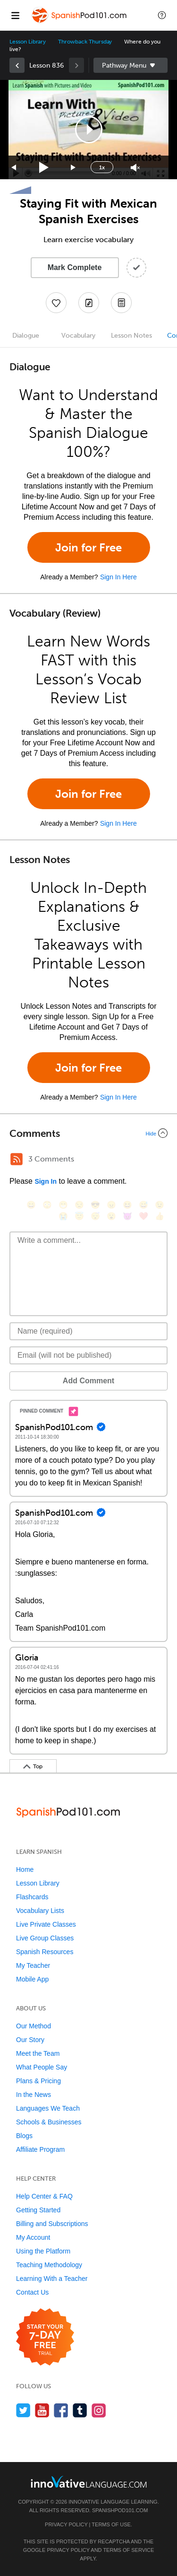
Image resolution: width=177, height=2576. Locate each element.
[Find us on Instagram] (99, 2410)
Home (25, 1869)
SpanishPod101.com (120, 2510)
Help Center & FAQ (44, 2196)
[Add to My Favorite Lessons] (56, 302)
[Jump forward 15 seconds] (73, 168)
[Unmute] (135, 168)
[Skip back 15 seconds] (14, 168)
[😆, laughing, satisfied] (127, 1205)
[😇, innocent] (79, 1216)
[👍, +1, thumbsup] (160, 1216)
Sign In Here (118, 577)
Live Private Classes (46, 1924)
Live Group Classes (45, 1938)
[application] (88, 129)
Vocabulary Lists (40, 1910)
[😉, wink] (160, 1205)
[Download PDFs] (121, 302)
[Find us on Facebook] (61, 2410)
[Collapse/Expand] (88, 1133)
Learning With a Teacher (52, 2278)
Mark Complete (75, 267)
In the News (33, 2094)
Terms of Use (111, 2524)
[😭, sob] (63, 1216)
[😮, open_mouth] (111, 1216)
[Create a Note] (88, 302)
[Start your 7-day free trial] (45, 2337)
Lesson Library (27, 41)
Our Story (30, 2039)
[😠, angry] (111, 1205)
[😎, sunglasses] (95, 1205)
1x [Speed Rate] (102, 167)
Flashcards (32, 1897)
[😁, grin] (63, 1205)
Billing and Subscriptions (52, 2223)
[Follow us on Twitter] (23, 2410)
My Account (33, 2237)
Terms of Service (128, 2550)
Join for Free (88, 547)
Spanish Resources (44, 1952)
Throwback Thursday (85, 41)
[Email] (88, 1355)
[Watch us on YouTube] (42, 2410)
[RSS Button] (16, 1159)
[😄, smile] (31, 1205)
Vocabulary (78, 336)
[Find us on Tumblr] (80, 2410)
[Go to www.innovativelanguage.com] (89, 2481)
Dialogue (25, 336)
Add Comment (88, 1381)
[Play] (44, 168)
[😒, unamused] (79, 1205)
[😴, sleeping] (95, 1216)
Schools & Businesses (49, 2122)
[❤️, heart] (143, 1216)
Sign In (45, 1181)
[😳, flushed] (47, 1205)
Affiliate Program (40, 2149)
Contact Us (32, 2292)
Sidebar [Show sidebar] (130, 65)
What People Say (41, 2067)
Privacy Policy (66, 2524)
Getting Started (38, 2210)
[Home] (80, 22)
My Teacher (33, 1965)
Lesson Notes (131, 336)
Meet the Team (37, 2053)
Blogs (24, 2135)
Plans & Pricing (38, 2081)
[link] (17, 65)
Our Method (33, 2026)
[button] (162, 15)
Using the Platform (43, 2251)
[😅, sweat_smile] (143, 1205)
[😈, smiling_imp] (127, 1216)
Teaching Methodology (49, 2265)
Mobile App (32, 1979)
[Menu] (15, 15)
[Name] (88, 1331)
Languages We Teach (48, 2108)
